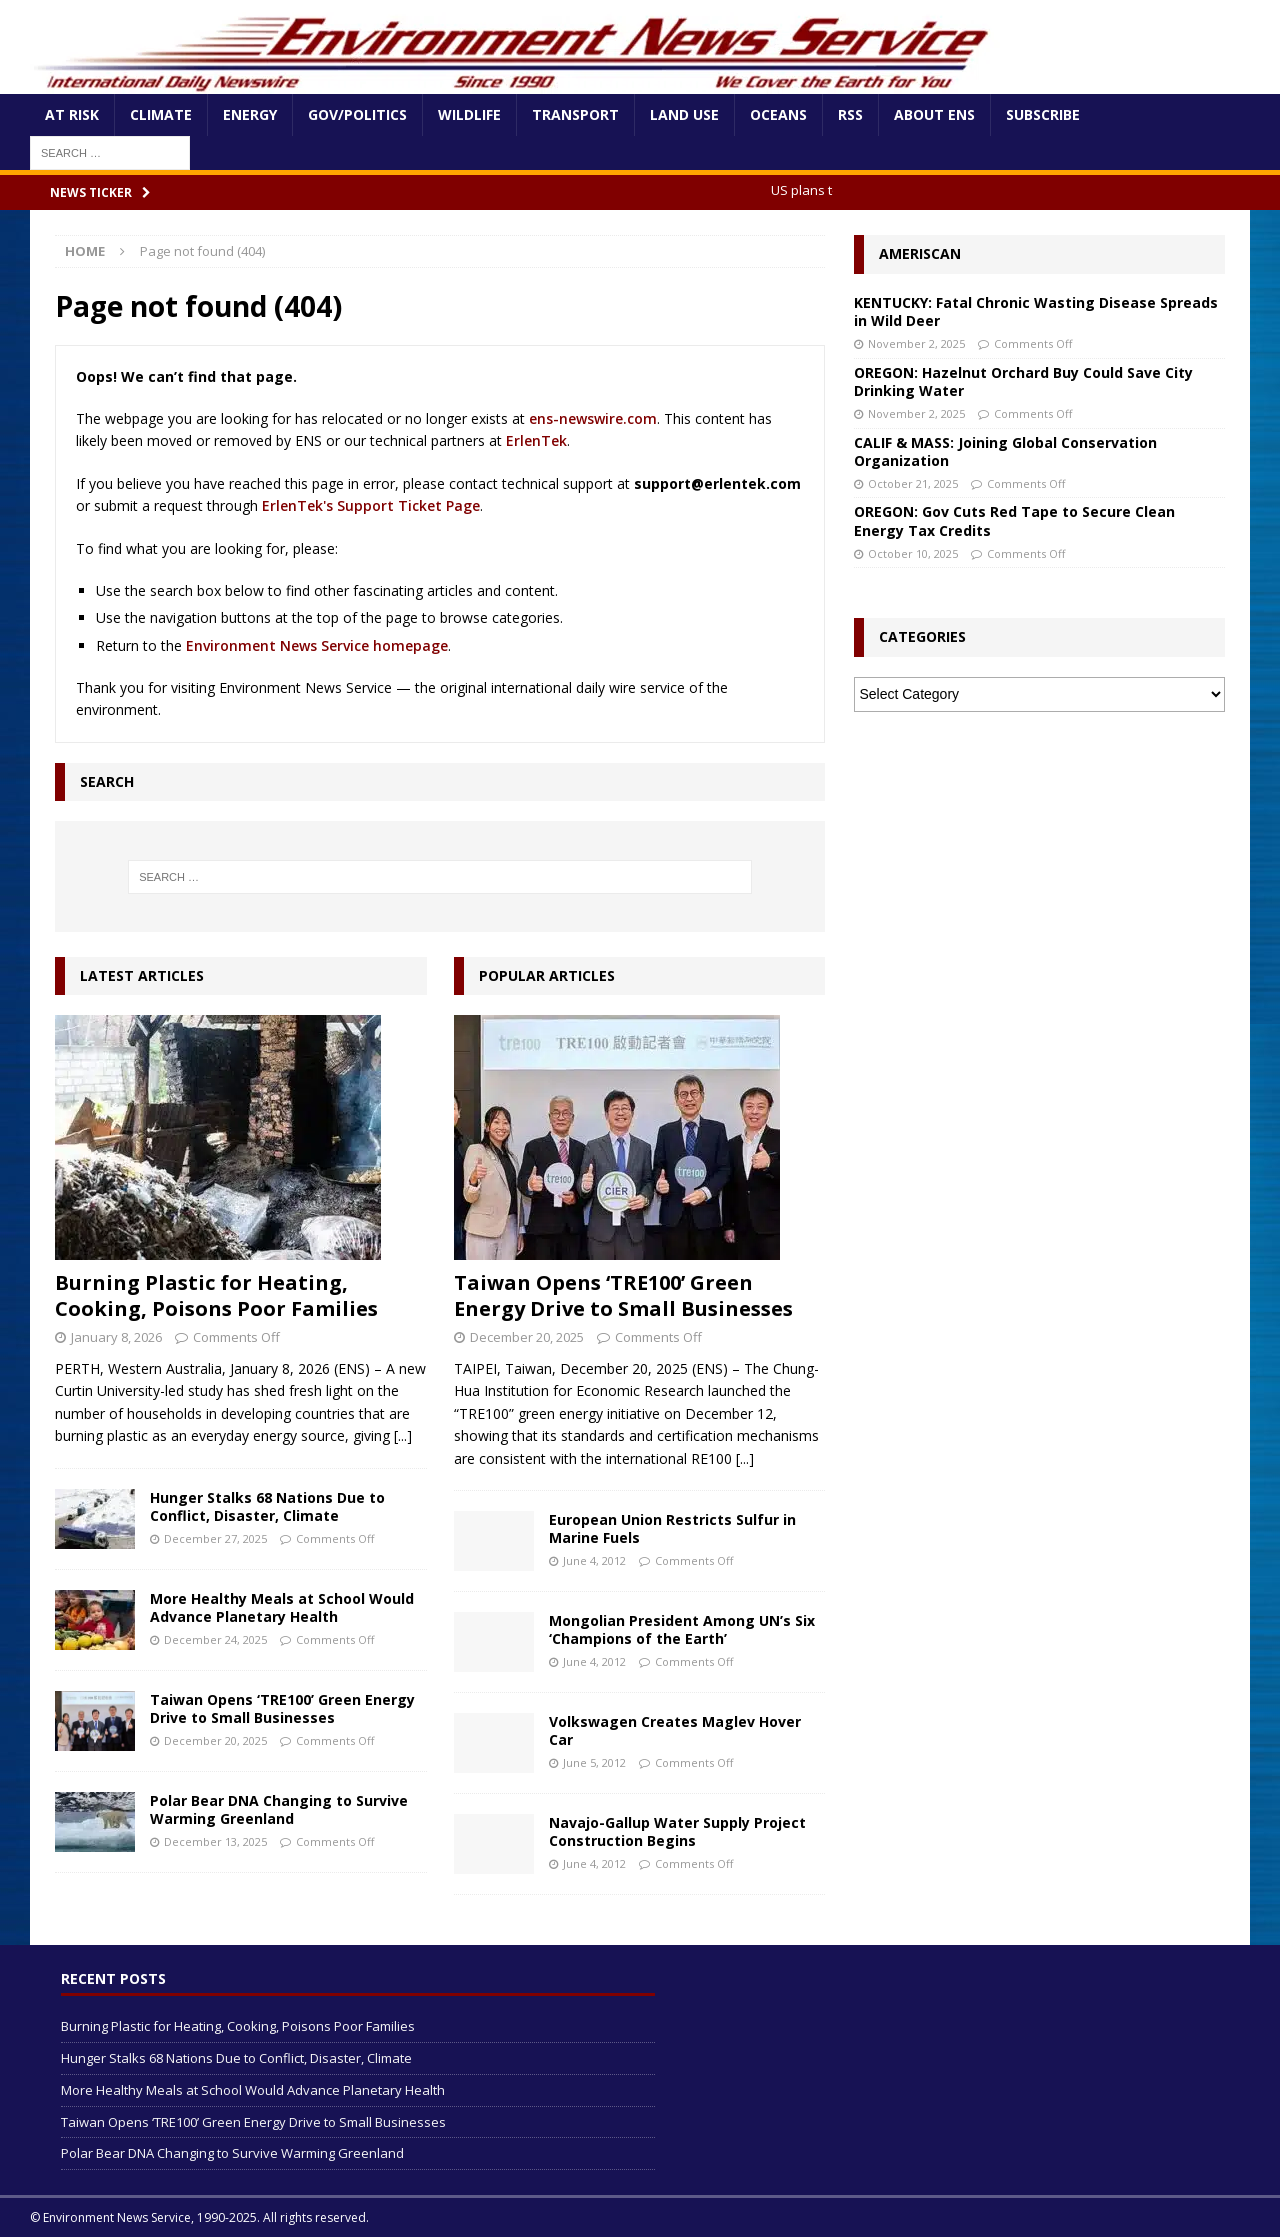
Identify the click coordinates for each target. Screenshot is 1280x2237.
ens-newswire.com (593, 418)
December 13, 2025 (215, 1841)
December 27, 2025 (215, 1538)
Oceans (778, 114)
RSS (850, 114)
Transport (575, 114)
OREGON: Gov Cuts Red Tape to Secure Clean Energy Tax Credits (1014, 520)
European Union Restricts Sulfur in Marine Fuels (672, 1528)
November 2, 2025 (916, 343)
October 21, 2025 (913, 483)
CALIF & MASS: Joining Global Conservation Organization (1005, 451)
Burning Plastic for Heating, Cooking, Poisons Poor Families (216, 1295)
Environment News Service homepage (317, 645)
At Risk (72, 114)
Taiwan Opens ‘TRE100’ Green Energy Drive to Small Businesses (282, 1708)
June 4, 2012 (594, 1560)
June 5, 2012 (594, 1762)
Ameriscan (920, 253)
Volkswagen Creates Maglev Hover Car (675, 1730)
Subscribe (1043, 114)
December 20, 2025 (215, 1740)
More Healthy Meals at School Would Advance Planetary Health (282, 1607)
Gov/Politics (357, 114)
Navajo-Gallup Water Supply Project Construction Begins (677, 1831)
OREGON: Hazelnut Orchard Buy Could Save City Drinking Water (1023, 381)
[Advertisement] (1039, 877)
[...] (403, 1435)
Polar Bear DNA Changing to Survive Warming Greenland (279, 1809)
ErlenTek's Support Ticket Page (371, 505)
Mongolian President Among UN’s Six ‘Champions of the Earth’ (682, 1629)
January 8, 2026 (116, 1337)
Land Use (684, 114)
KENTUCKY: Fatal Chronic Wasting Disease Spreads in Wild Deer (1036, 311)
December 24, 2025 (215, 1639)
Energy (250, 114)
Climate (161, 114)
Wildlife (469, 114)
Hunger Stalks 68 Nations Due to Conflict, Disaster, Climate (267, 1506)
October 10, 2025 (913, 553)
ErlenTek (536, 440)
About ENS (934, 114)
